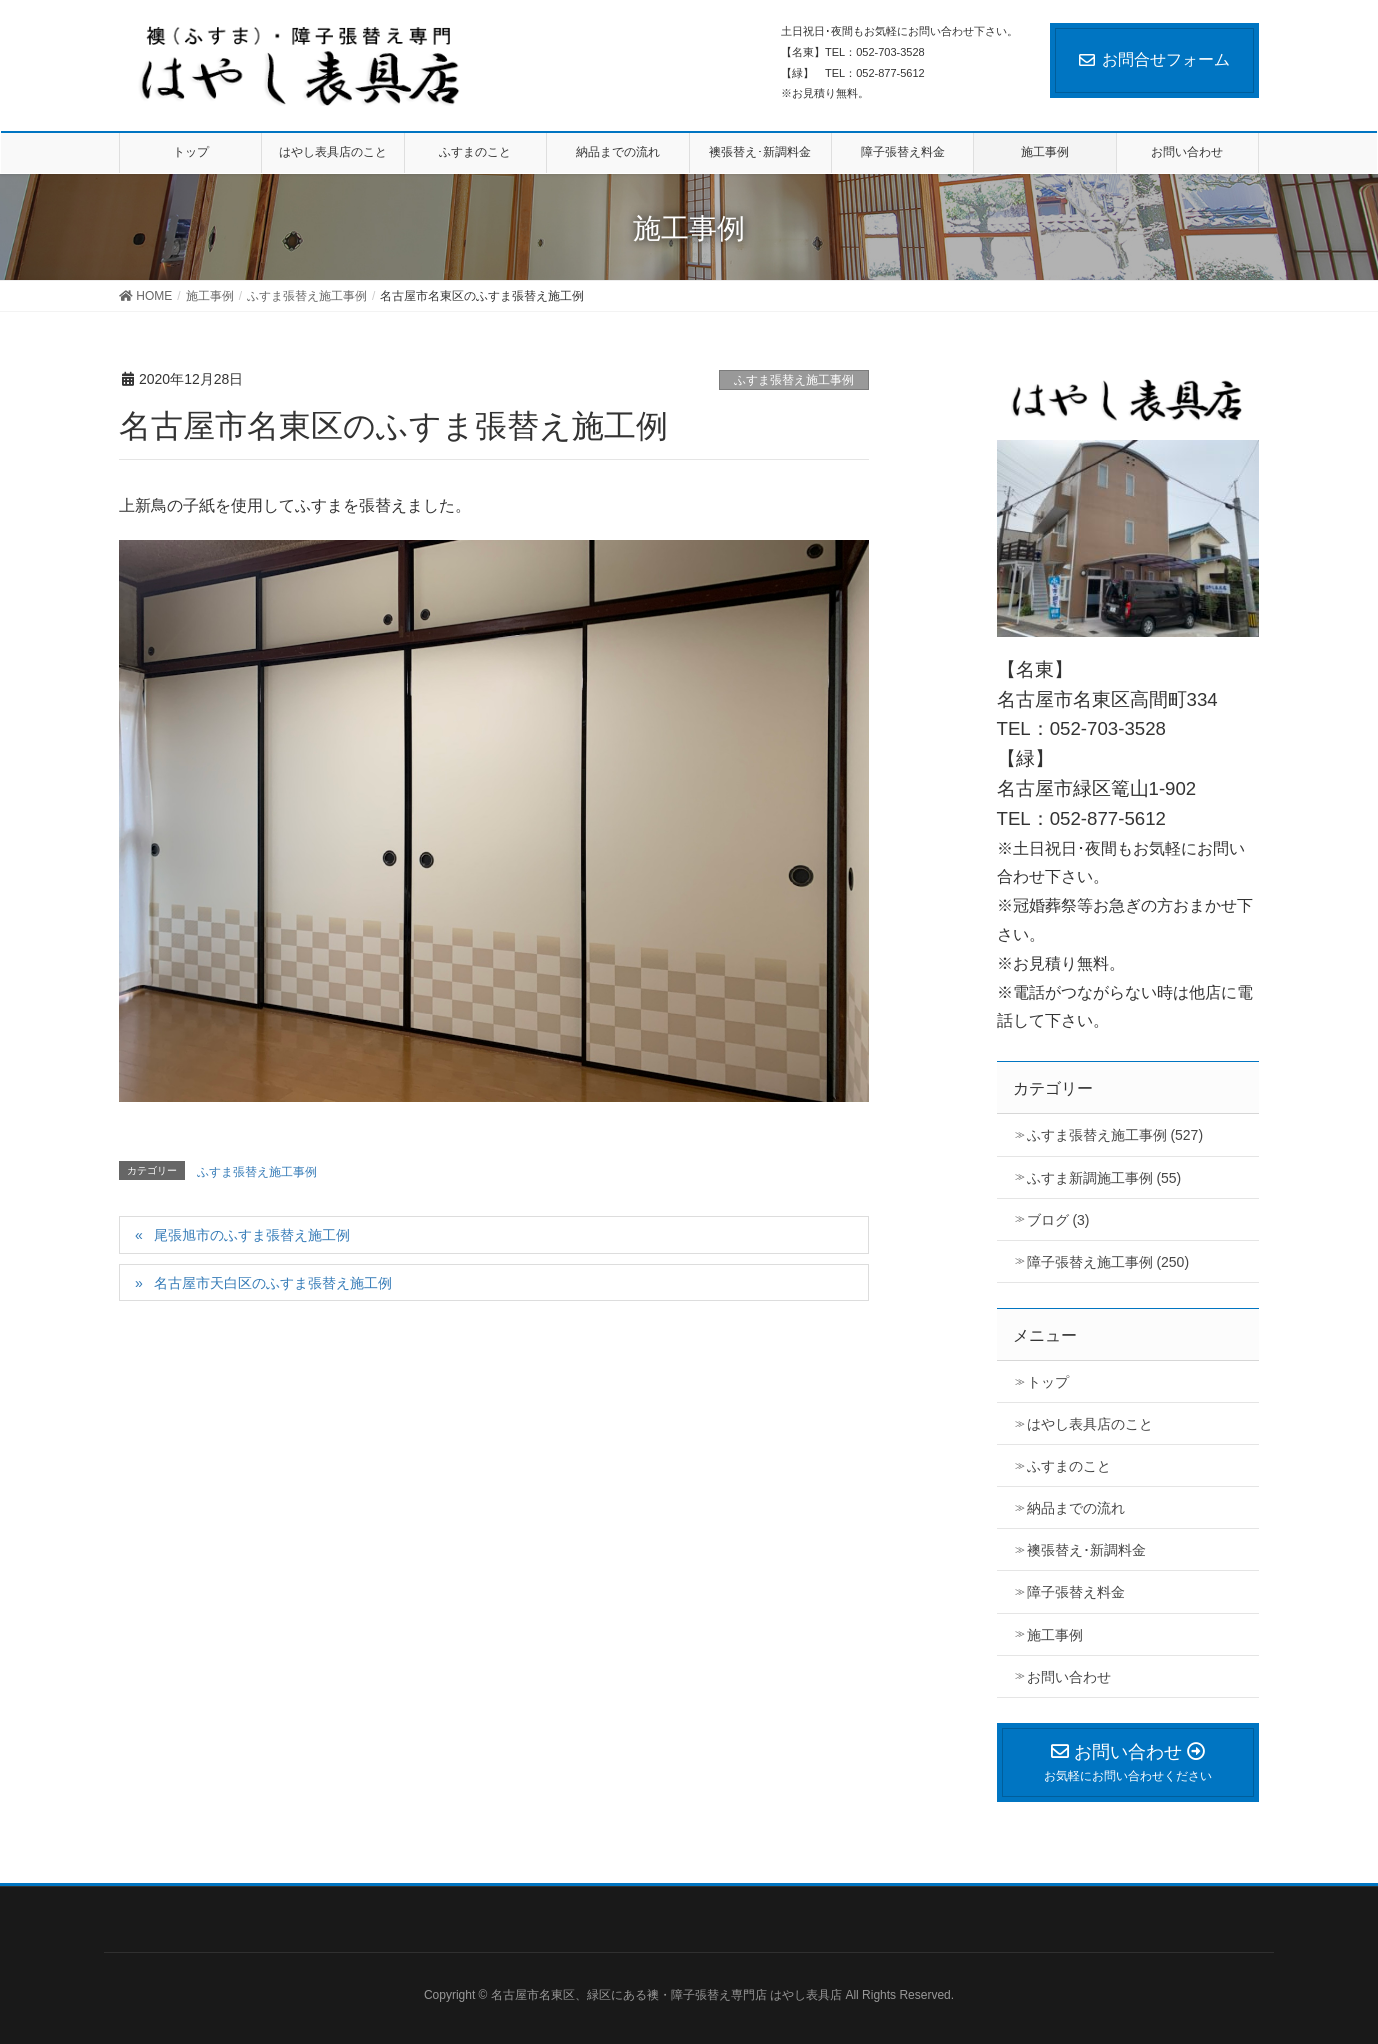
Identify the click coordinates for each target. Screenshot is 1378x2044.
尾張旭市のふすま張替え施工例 (252, 1235)
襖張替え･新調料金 (1086, 1550)
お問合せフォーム (1154, 59)
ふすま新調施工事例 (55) (1104, 1178)
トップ (1048, 1382)
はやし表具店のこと (1090, 1424)
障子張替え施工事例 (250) (1108, 1262)
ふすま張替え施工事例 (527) (1115, 1135)
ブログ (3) (1058, 1220)
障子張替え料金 (1076, 1592)
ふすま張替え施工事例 (794, 380)
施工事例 (1055, 1635)
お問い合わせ (1069, 1677)
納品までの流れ (1076, 1508)
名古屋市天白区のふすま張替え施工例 (273, 1283)
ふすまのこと (1069, 1466)
